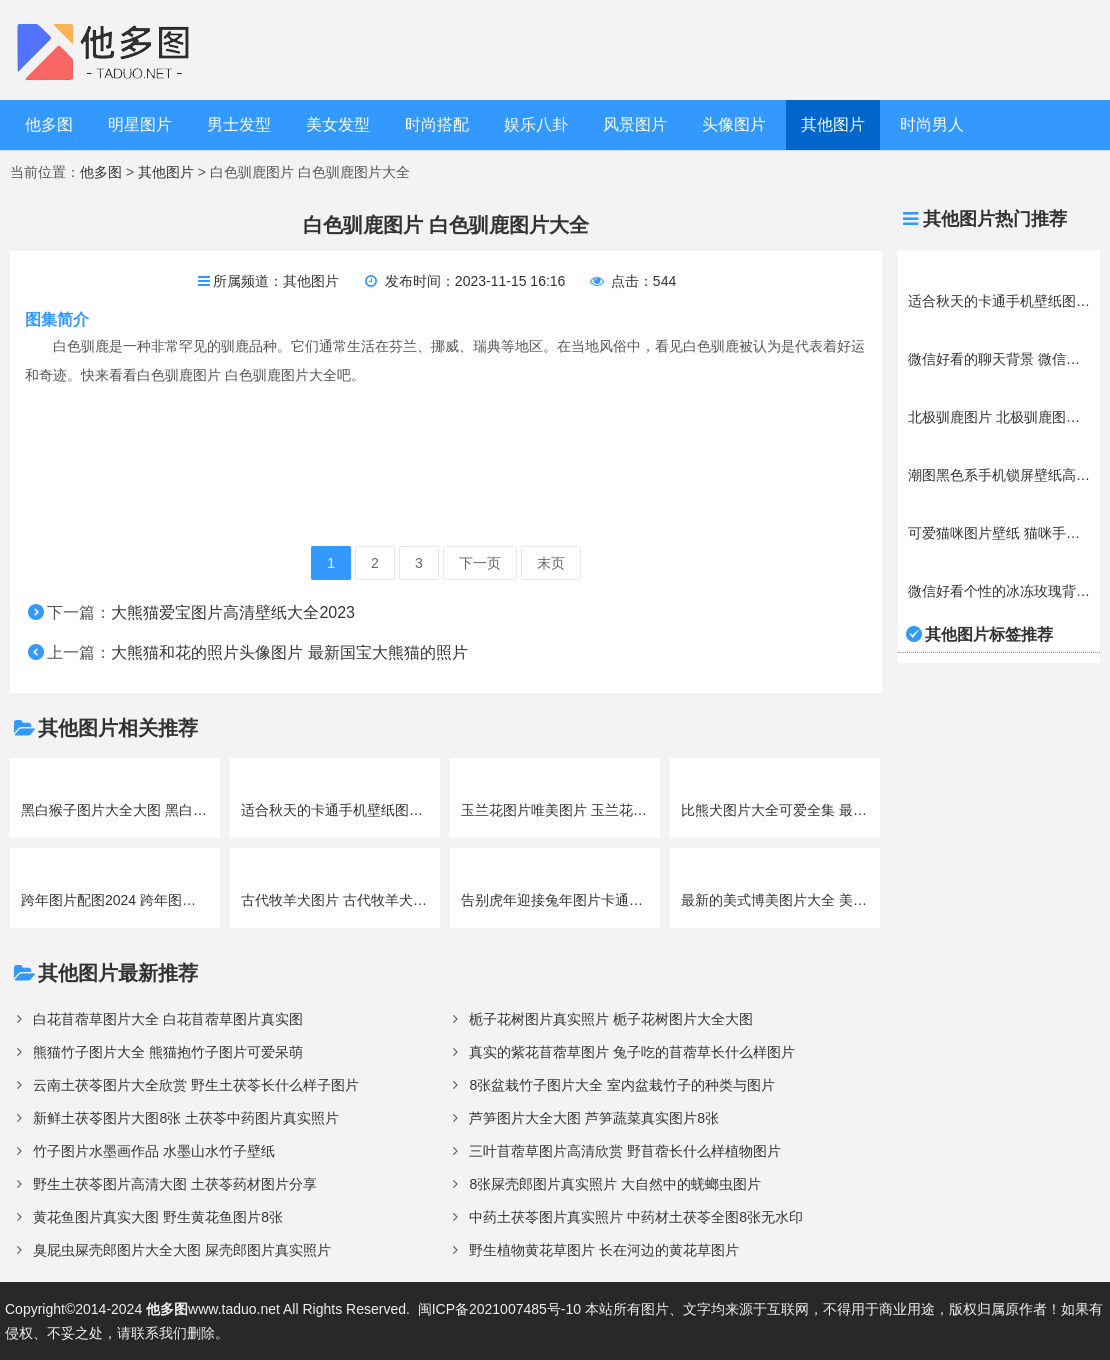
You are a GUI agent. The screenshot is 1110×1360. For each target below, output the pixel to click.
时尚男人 (932, 124)
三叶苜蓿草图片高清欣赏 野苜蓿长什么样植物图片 (625, 1151)
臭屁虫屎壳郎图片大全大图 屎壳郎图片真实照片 (182, 1250)
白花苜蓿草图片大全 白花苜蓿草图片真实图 (168, 1019)
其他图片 (833, 124)
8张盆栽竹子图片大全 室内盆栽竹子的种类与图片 (622, 1085)
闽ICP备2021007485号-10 (499, 1309)
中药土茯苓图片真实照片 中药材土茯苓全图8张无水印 (636, 1217)
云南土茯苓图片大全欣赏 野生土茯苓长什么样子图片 (196, 1085)
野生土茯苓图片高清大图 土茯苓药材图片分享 (175, 1184)
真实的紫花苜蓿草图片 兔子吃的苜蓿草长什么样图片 (632, 1052)
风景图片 (635, 124)
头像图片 (734, 124)
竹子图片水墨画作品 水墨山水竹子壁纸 (154, 1151)
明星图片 (140, 124)
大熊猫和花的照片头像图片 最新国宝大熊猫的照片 (289, 652)
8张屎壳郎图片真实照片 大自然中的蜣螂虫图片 (615, 1184)
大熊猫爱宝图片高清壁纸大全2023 (233, 612)
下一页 (480, 563)
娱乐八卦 (536, 124)
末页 (551, 563)
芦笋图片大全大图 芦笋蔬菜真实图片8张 (594, 1118)
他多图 (49, 124)
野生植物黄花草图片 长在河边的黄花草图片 (604, 1250)
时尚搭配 (437, 124)
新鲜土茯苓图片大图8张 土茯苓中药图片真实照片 (186, 1118)
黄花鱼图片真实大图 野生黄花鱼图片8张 (158, 1217)
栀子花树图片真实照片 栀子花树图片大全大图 (611, 1019)
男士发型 (239, 124)
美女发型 (338, 124)
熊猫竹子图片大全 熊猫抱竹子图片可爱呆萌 (168, 1052)
